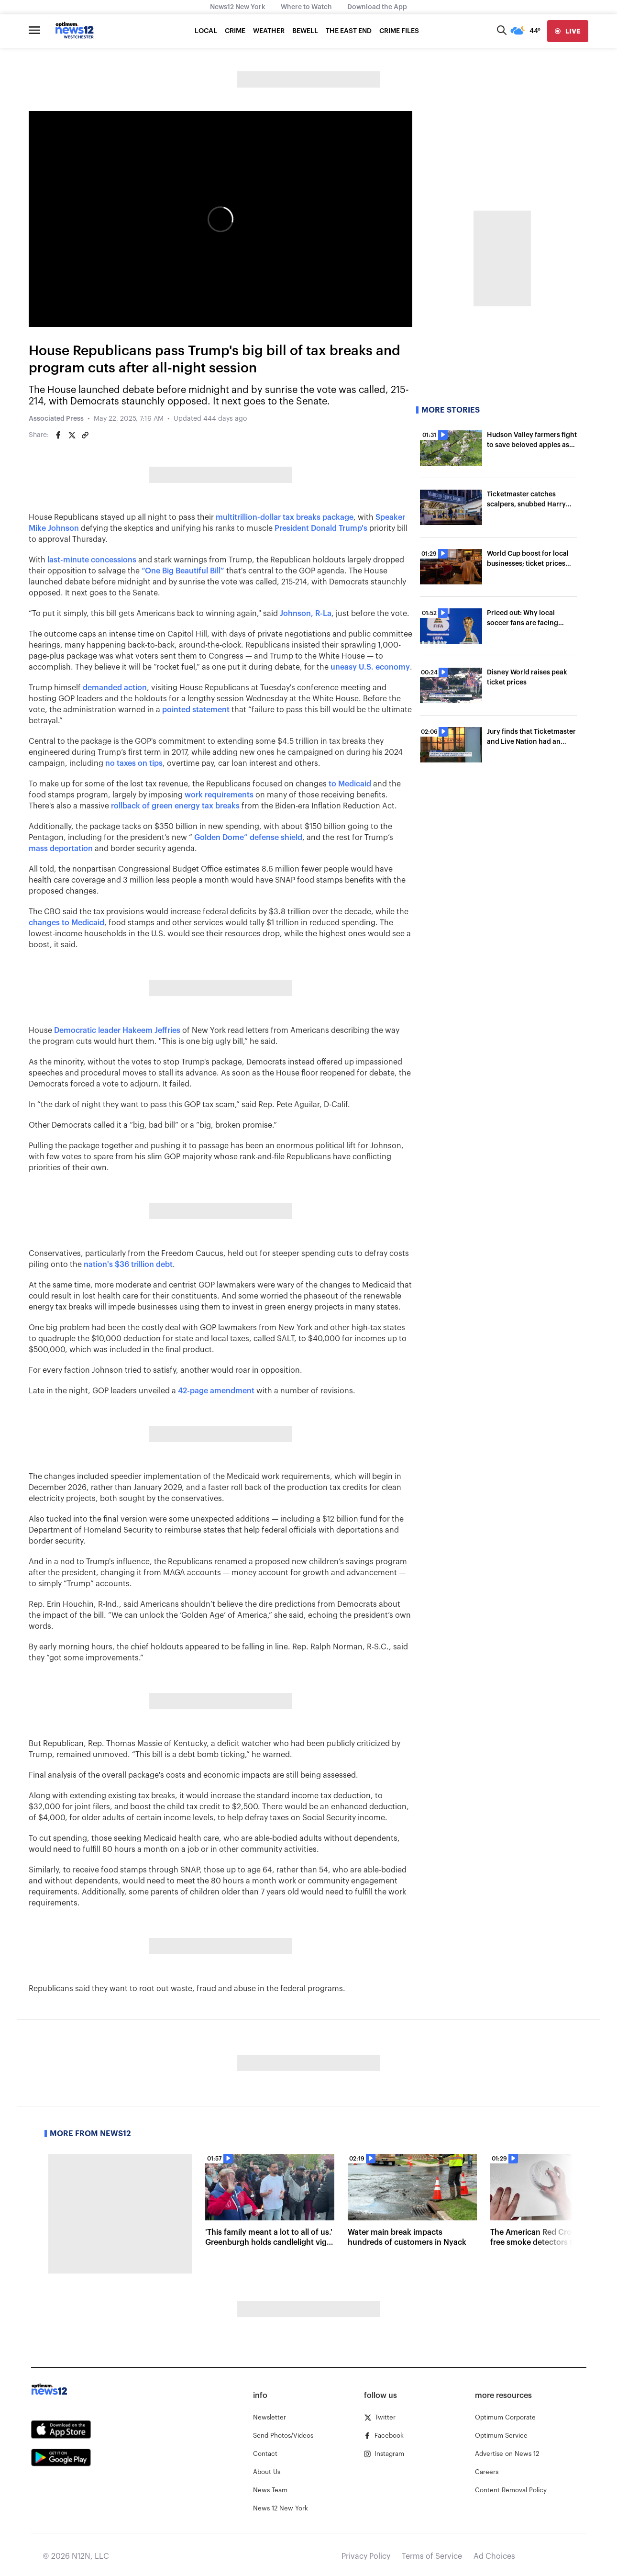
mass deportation (61, 848)
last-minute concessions (91, 560)
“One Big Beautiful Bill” (183, 571)
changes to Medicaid (66, 923)
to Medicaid (350, 784)
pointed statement (196, 710)
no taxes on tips (134, 763)
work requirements (219, 795)
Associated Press (56, 418)
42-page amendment (216, 1391)
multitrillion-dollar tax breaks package (284, 517)
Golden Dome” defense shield (248, 837)
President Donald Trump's (321, 528)
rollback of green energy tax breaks (175, 806)
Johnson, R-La (305, 613)
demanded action (115, 688)
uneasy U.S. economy (370, 667)
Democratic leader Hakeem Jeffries (117, 1030)
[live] (567, 31)
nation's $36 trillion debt (128, 1264)
